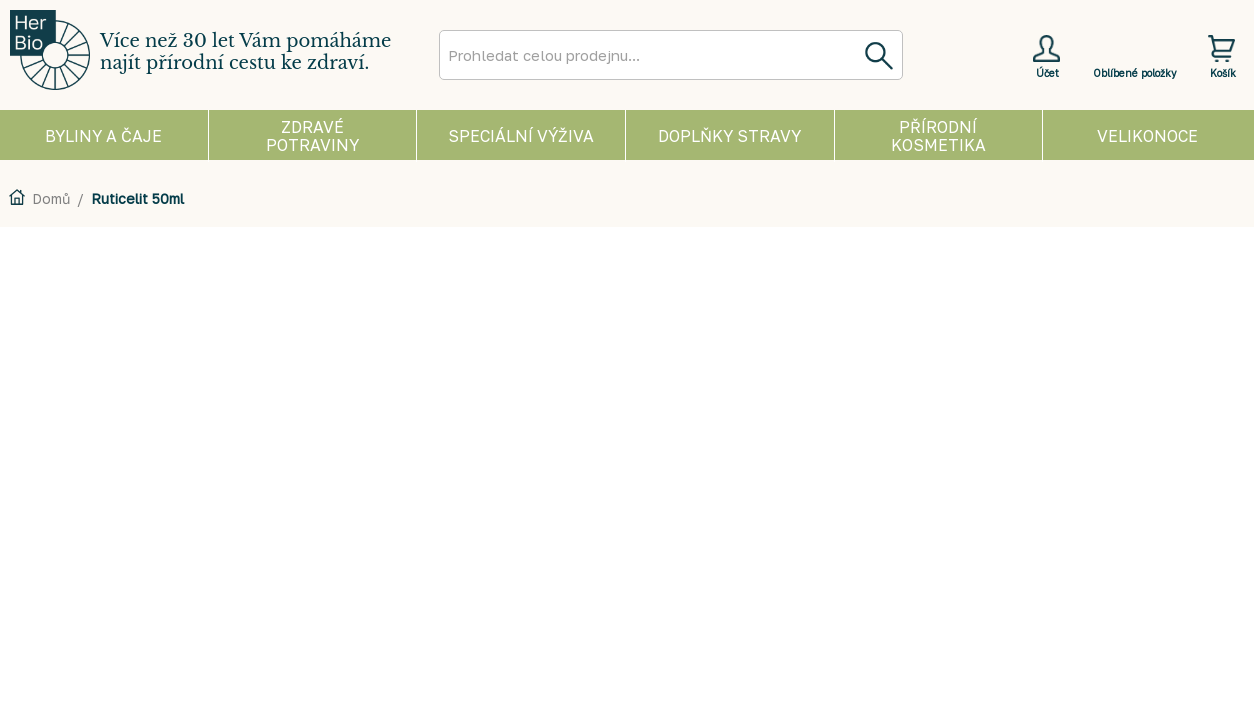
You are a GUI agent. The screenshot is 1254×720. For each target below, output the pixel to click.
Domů (51, 198)
